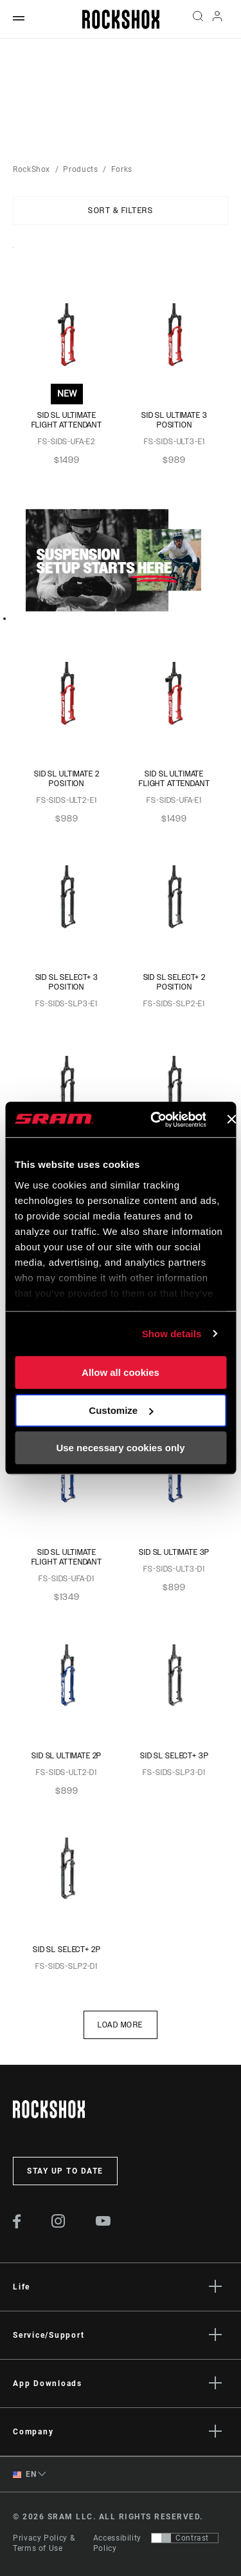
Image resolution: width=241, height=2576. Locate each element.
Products (80, 169)
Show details (172, 1333)
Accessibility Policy (117, 2543)
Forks (121, 169)
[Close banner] (231, 1119)
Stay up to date (65, 2171)
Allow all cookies (120, 1372)
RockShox (31, 169)
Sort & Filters (120, 210)
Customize (121, 1410)
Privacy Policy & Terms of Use (44, 2543)
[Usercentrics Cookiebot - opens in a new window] (154, 1119)
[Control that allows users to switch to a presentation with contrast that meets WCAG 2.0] (185, 2538)
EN (24, 2474)
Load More (120, 2025)
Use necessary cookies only (120, 1447)
